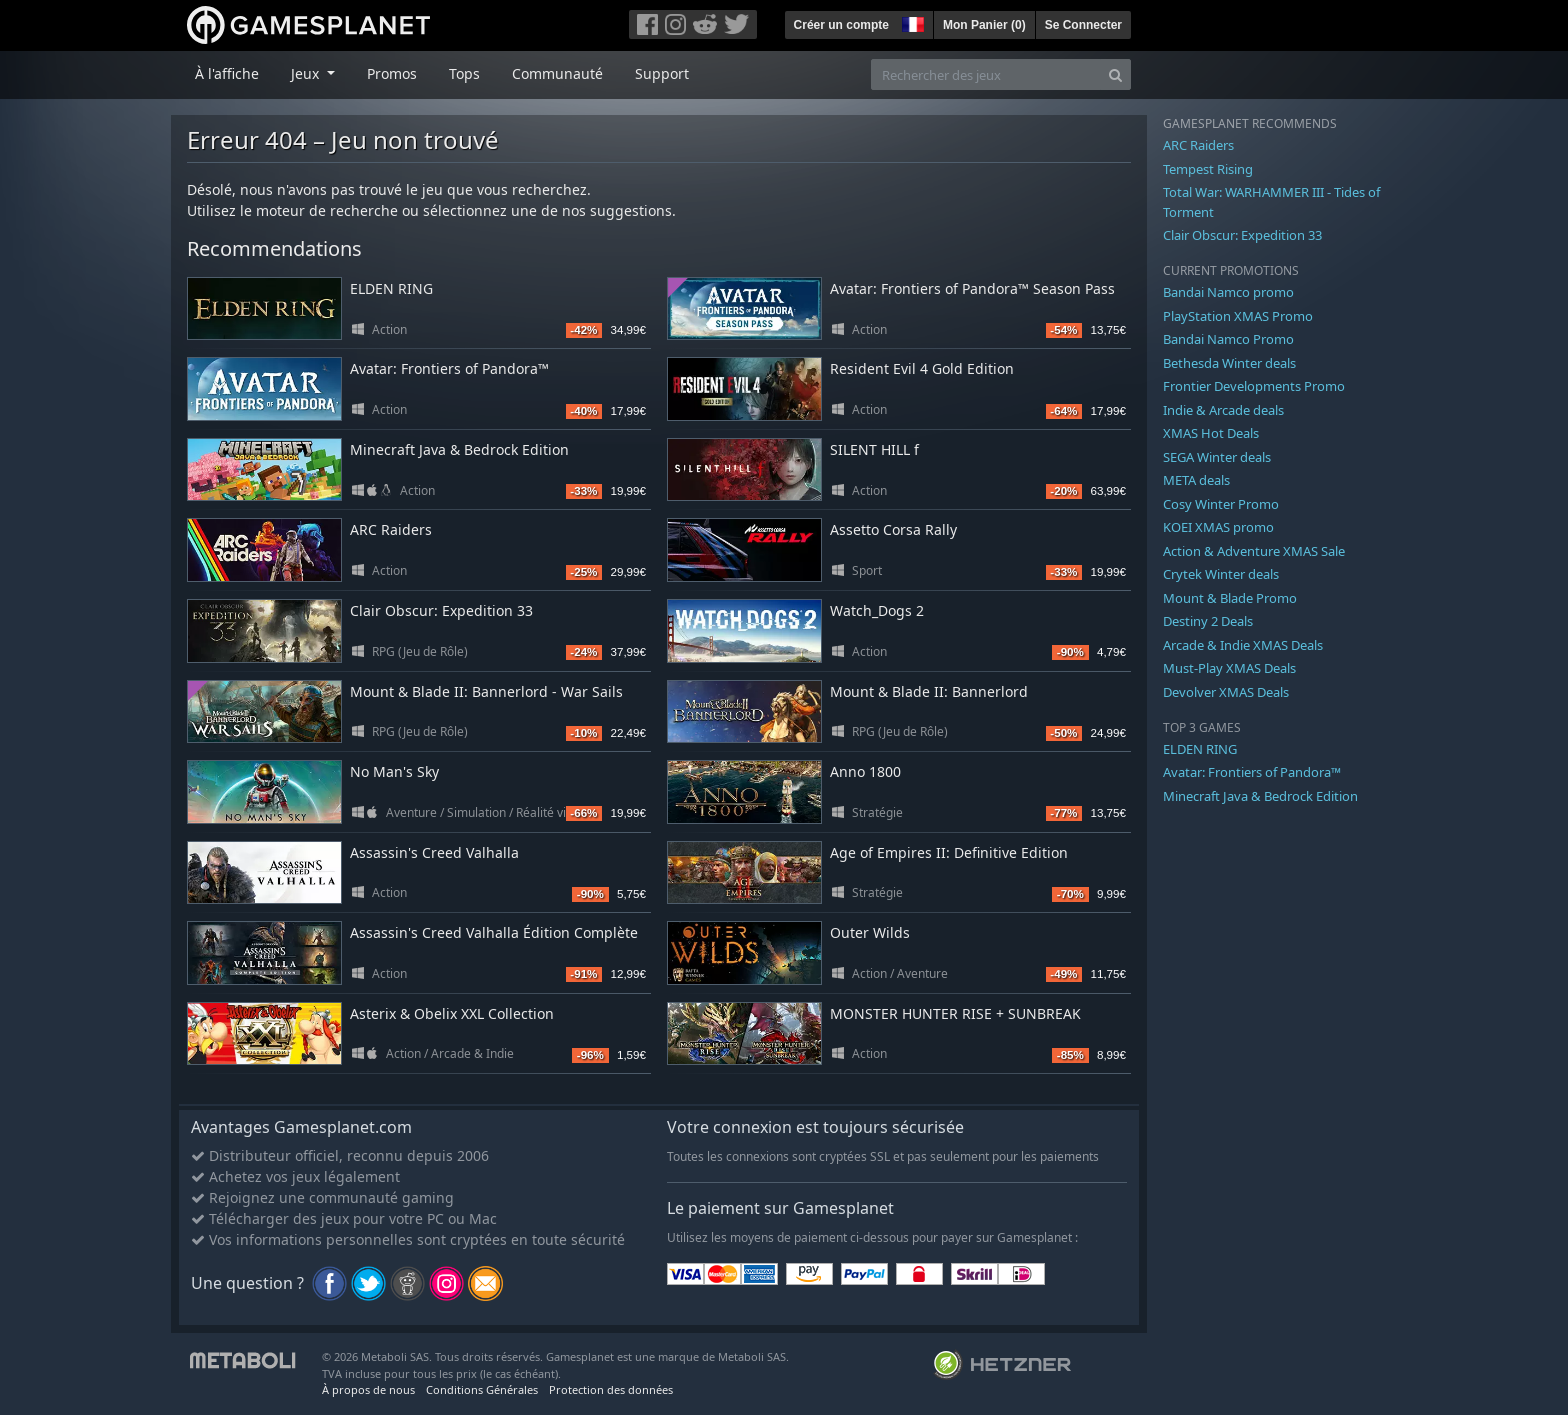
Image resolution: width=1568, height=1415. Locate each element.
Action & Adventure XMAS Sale (1254, 551)
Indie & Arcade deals (1223, 410)
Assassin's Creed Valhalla (434, 852)
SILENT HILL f (874, 449)
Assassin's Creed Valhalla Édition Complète (494, 932)
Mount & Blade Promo (1230, 598)
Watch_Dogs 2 (877, 610)
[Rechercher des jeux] (986, 74)
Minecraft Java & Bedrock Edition (459, 449)
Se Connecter (1083, 25)
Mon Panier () (984, 25)
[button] (911, 22)
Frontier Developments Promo (1254, 386)
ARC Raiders (391, 529)
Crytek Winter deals (1221, 574)
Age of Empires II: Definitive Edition (949, 852)
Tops (464, 73)
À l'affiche (227, 73)
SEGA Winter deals (1217, 457)
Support (662, 73)
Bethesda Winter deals (1229, 363)
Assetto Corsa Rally (893, 529)
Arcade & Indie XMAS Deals (1243, 645)
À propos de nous (368, 1389)
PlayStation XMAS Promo (1238, 316)
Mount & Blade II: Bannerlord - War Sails (486, 691)
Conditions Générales (482, 1389)
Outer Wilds (870, 932)
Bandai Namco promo (1228, 292)
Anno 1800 (865, 771)
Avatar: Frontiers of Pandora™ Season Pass (972, 288)
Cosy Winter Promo (1221, 504)
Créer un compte (841, 25)
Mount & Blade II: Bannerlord (929, 691)
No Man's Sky (394, 771)
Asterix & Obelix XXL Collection (452, 1013)
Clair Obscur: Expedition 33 (441, 610)
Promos (392, 73)
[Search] (1115, 74)
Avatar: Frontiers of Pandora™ (449, 368)
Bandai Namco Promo (1228, 339)
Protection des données (611, 1389)
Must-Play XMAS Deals (1229, 668)
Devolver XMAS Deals (1226, 692)
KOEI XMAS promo (1218, 527)
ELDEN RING (391, 288)
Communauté (557, 73)
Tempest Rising (1208, 169)
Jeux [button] (307, 73)
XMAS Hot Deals (1211, 433)
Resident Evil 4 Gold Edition (922, 368)
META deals (1196, 480)
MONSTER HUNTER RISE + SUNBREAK (955, 1013)
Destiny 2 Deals (1208, 621)
